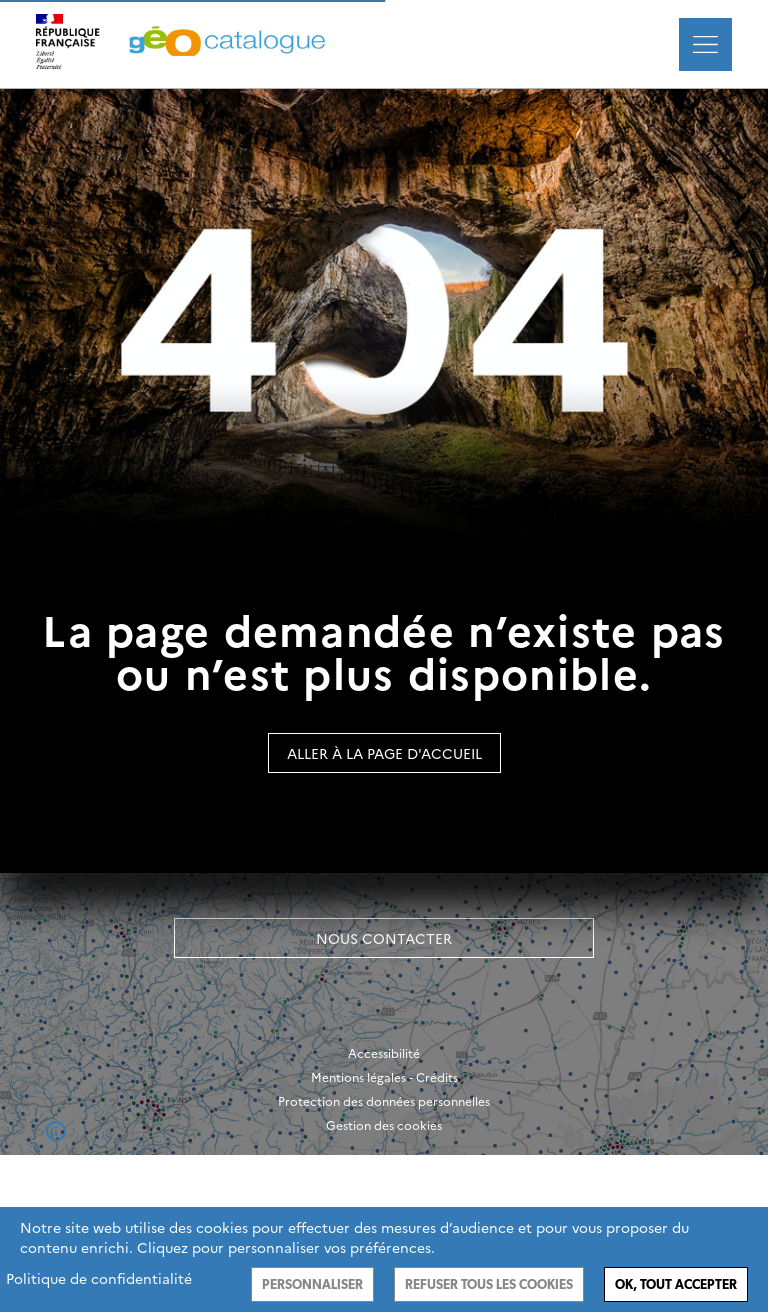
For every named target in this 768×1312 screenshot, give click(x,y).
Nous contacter (384, 938)
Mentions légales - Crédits (384, 1077)
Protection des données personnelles (384, 1101)
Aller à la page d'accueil (384, 753)
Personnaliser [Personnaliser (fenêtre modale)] (312, 1284)
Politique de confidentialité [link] (99, 1278)
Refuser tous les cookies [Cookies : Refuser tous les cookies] (489, 1284)
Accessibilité (384, 1053)
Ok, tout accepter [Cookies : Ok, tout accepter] (676, 1284)
